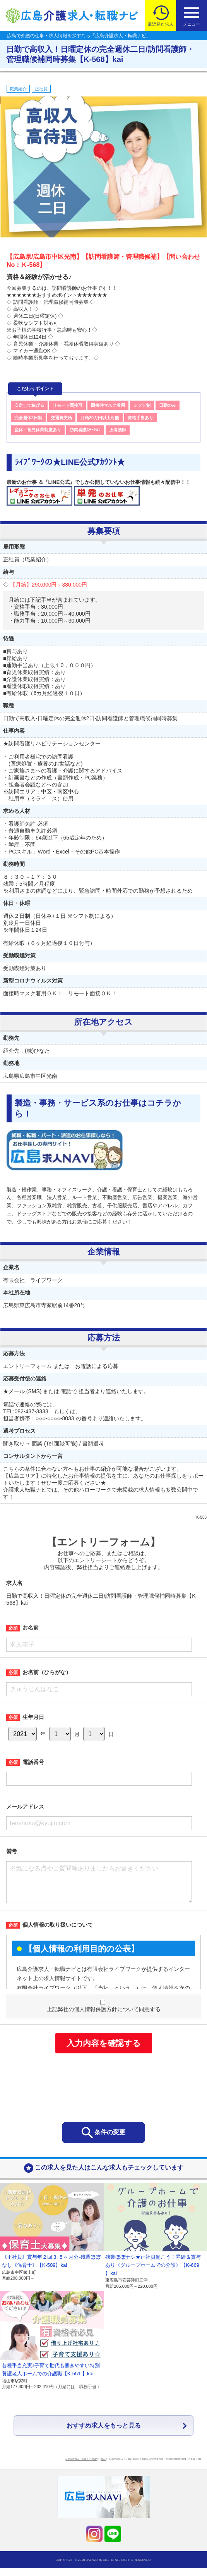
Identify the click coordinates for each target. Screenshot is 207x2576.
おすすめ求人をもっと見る (104, 2433)
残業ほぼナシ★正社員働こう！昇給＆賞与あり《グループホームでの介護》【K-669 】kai (153, 2273)
